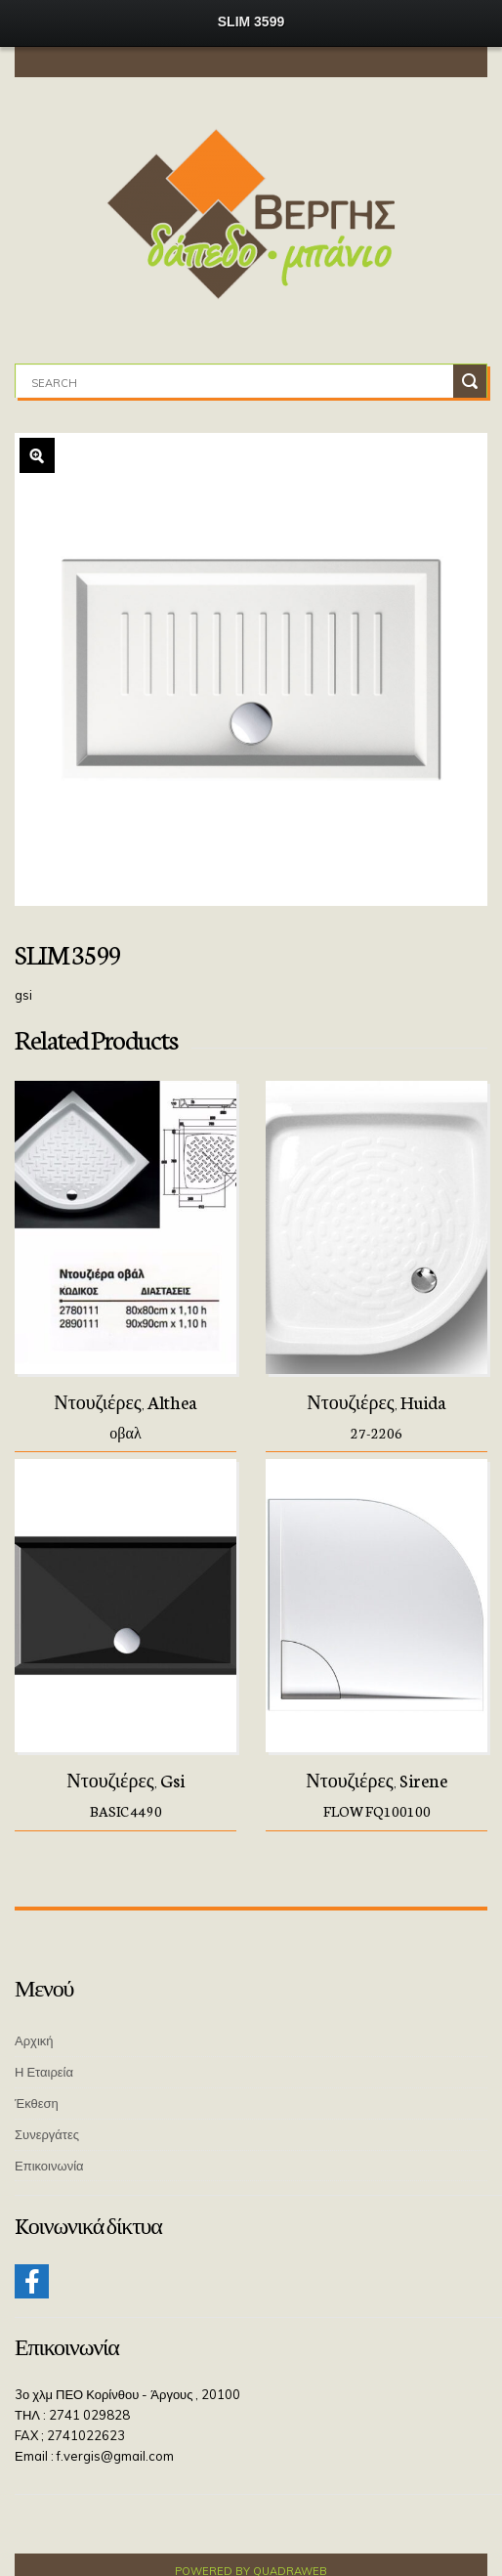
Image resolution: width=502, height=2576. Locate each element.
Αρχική (34, 2040)
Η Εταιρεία (44, 2072)
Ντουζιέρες (98, 1401)
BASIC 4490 (126, 1811)
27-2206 (376, 1432)
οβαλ (125, 1432)
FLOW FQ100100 (377, 1811)
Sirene (423, 1779)
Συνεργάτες (47, 2134)
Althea (172, 1401)
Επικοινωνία (49, 2165)
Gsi (172, 1779)
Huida (423, 1401)
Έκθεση (37, 2103)
